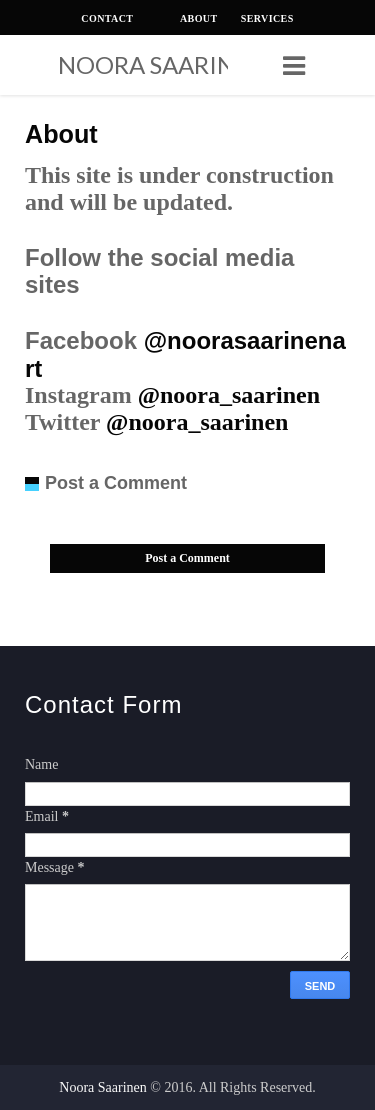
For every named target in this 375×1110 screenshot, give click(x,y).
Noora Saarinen (153, 64)
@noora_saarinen (229, 395)
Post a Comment (187, 558)
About (61, 134)
